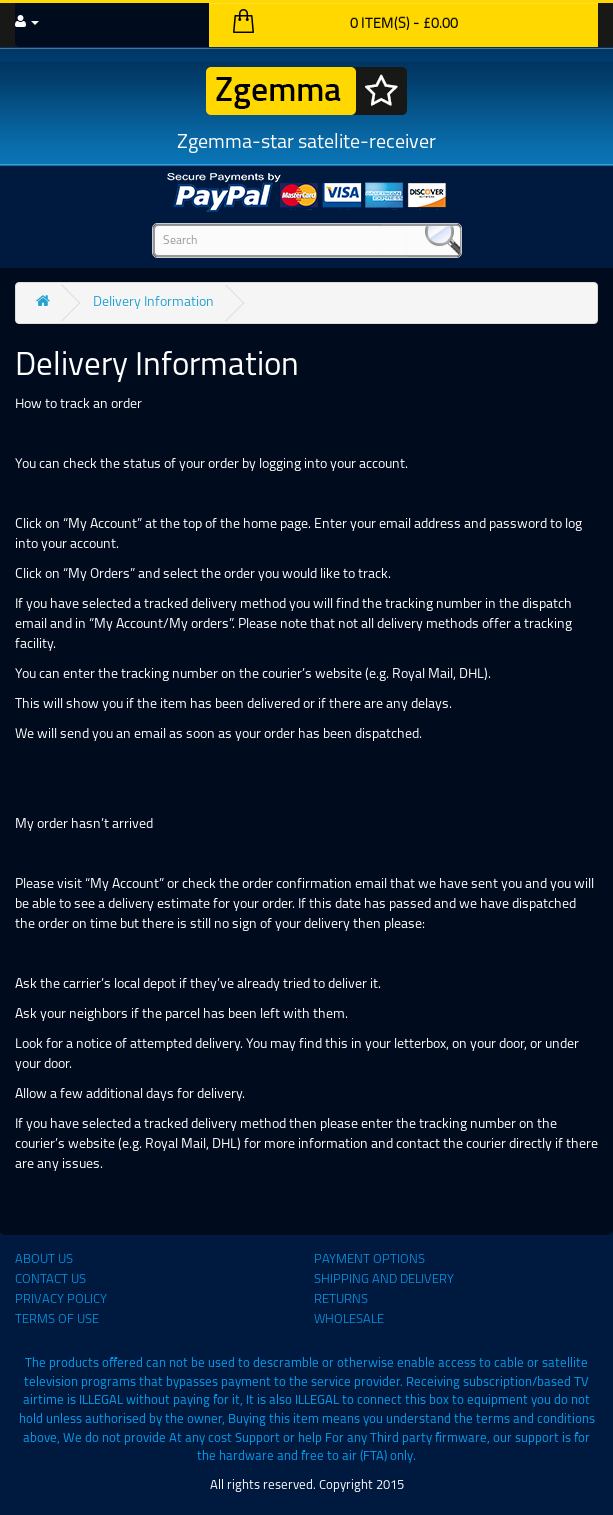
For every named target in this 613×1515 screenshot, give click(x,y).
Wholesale (349, 1319)
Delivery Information (153, 302)
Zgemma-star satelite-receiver (306, 110)
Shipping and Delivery (384, 1279)
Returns (341, 1299)
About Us (44, 1259)
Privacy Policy (61, 1299)
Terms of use (57, 1319)
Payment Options (369, 1259)
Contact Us (50, 1279)
